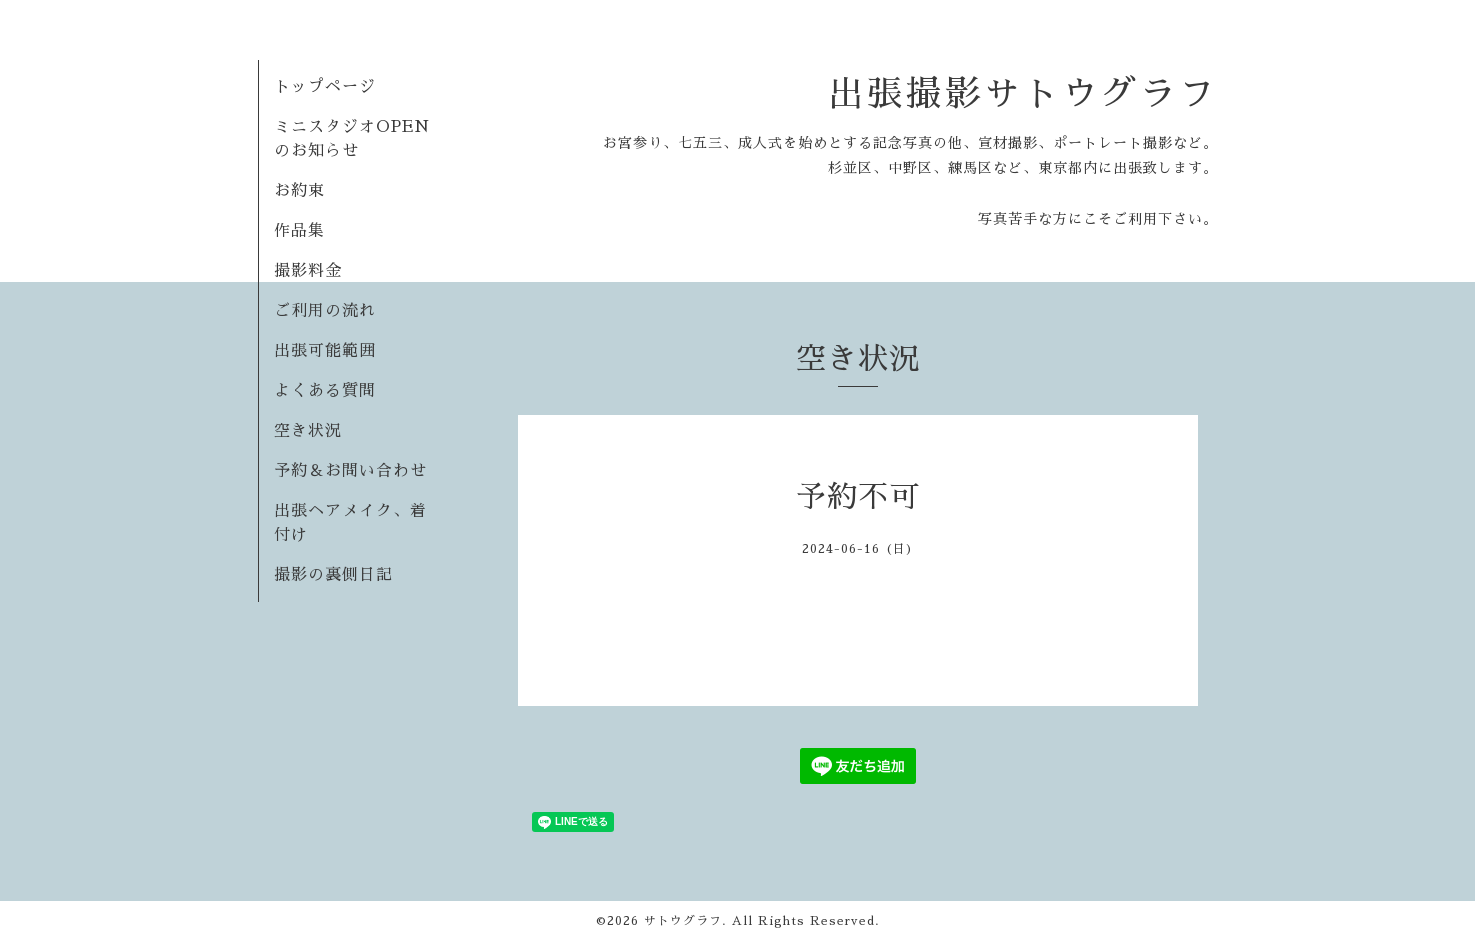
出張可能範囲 (325, 351)
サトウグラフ (683, 921)
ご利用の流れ (325, 311)
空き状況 (308, 431)
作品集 (299, 231)
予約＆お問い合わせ (350, 471)
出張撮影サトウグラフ (1023, 94)
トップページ (325, 87)
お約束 (299, 191)
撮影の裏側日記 (333, 575)
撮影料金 (308, 271)
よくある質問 (325, 391)
